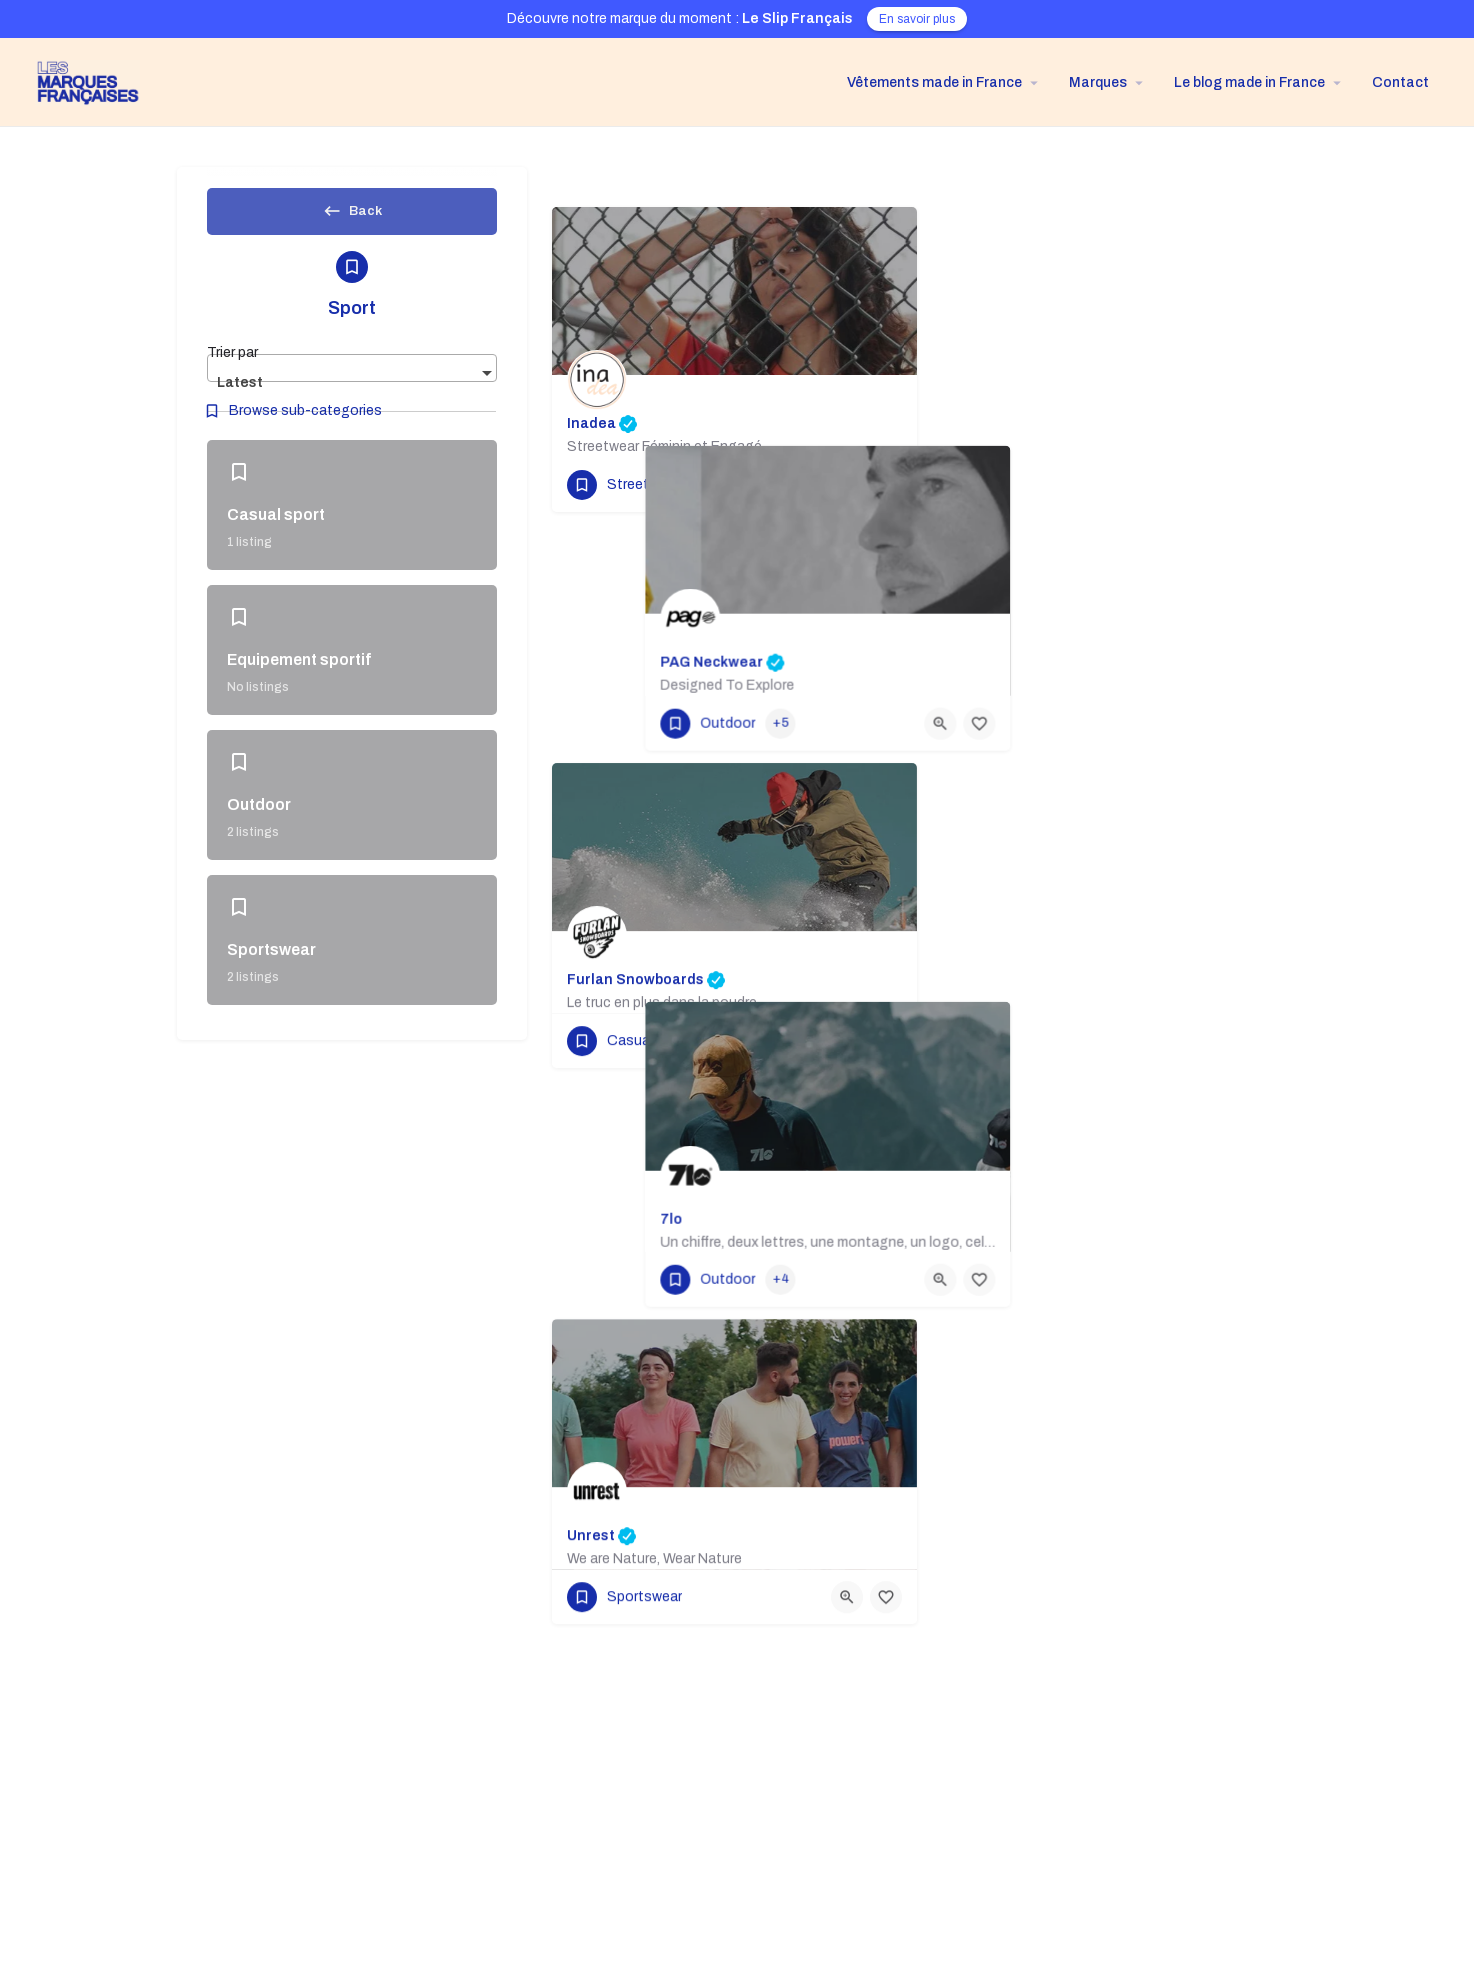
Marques (1098, 82)
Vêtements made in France (934, 82)
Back (352, 217)
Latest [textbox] (240, 398)
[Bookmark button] (886, 485)
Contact (1400, 82)
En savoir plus (917, 19)
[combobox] (352, 384)
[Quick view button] (847, 485)
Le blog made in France (1249, 82)
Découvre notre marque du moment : (680, 18)
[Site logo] (80, 81)
